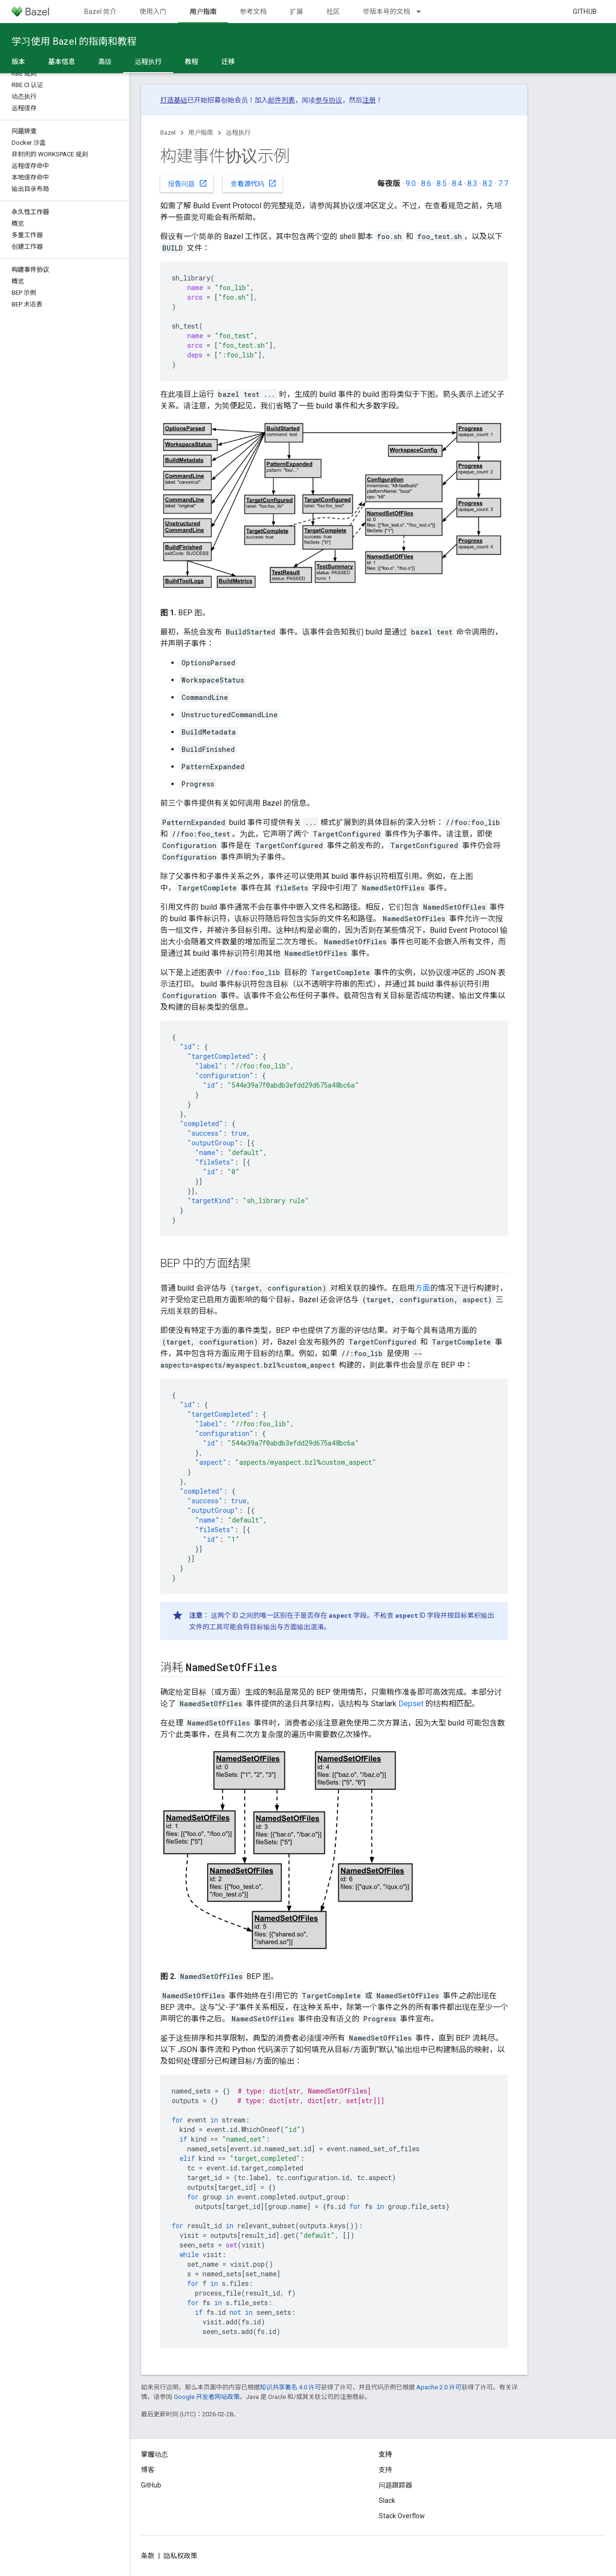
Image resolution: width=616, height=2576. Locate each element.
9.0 (411, 183)
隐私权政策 (180, 2556)
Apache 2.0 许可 (439, 2387)
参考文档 (253, 11)
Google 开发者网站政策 (207, 2396)
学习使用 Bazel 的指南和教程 (74, 41)
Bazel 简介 (100, 11)
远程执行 (238, 132)
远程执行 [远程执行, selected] (148, 61)
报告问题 (187, 183)
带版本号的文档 (386, 11)
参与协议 (328, 100)
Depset (411, 1703)
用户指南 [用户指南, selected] (203, 11)
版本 (18, 61)
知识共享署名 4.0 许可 (290, 2387)
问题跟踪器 (395, 2485)
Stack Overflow (402, 2516)
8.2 (488, 183)
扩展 (296, 11)
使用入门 (153, 11)
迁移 (228, 61)
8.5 (441, 183)
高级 (105, 61)
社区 (333, 11)
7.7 (503, 183)
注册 (369, 100)
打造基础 (173, 100)
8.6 (426, 183)
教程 (191, 61)
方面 (422, 1288)
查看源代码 (254, 183)
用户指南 (200, 132)
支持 (385, 2470)
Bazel (168, 132)
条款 (147, 2556)
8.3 (472, 183)
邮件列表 (281, 100)
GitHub (585, 11)
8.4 (457, 183)
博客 (147, 2470)
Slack (387, 2500)
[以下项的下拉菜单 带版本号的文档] (423, 11)
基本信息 (61, 61)
